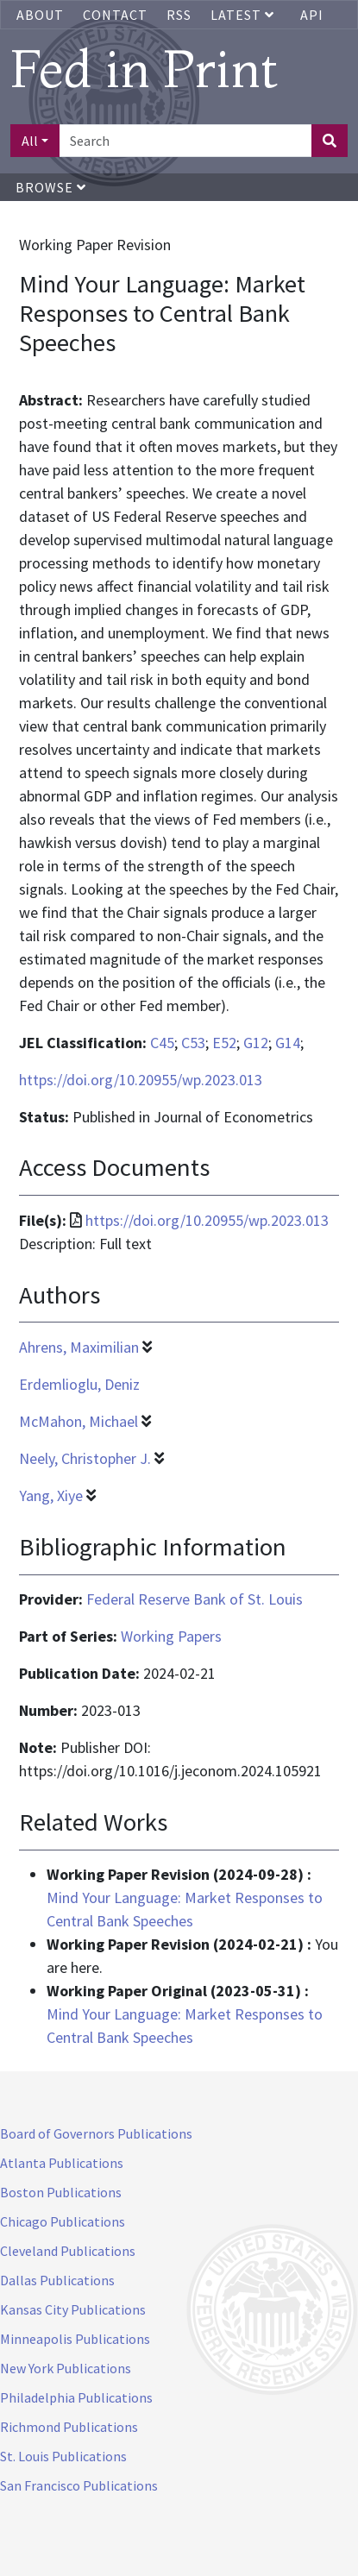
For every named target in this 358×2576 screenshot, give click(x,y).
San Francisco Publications (79, 2485)
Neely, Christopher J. (85, 1458)
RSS (179, 14)
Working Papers (171, 1636)
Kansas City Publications (73, 2309)
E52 (224, 1042)
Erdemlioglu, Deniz (79, 1384)
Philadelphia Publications (76, 2397)
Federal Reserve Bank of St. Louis (194, 1599)
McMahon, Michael (78, 1421)
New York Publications (65, 2368)
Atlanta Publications (61, 2162)
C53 (193, 1042)
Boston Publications (61, 2192)
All (30, 140)
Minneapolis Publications (75, 2338)
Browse (51, 187)
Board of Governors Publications (96, 2133)
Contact (115, 14)
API (311, 14)
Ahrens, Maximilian (79, 1347)
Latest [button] (244, 14)
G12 (255, 1042)
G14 (287, 1042)
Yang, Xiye (51, 1495)
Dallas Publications (57, 2280)
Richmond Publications (69, 2426)
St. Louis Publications (63, 2456)
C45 (162, 1042)
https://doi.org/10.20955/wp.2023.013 (140, 1080)
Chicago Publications (62, 2221)
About (40, 14)
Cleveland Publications (67, 2250)
